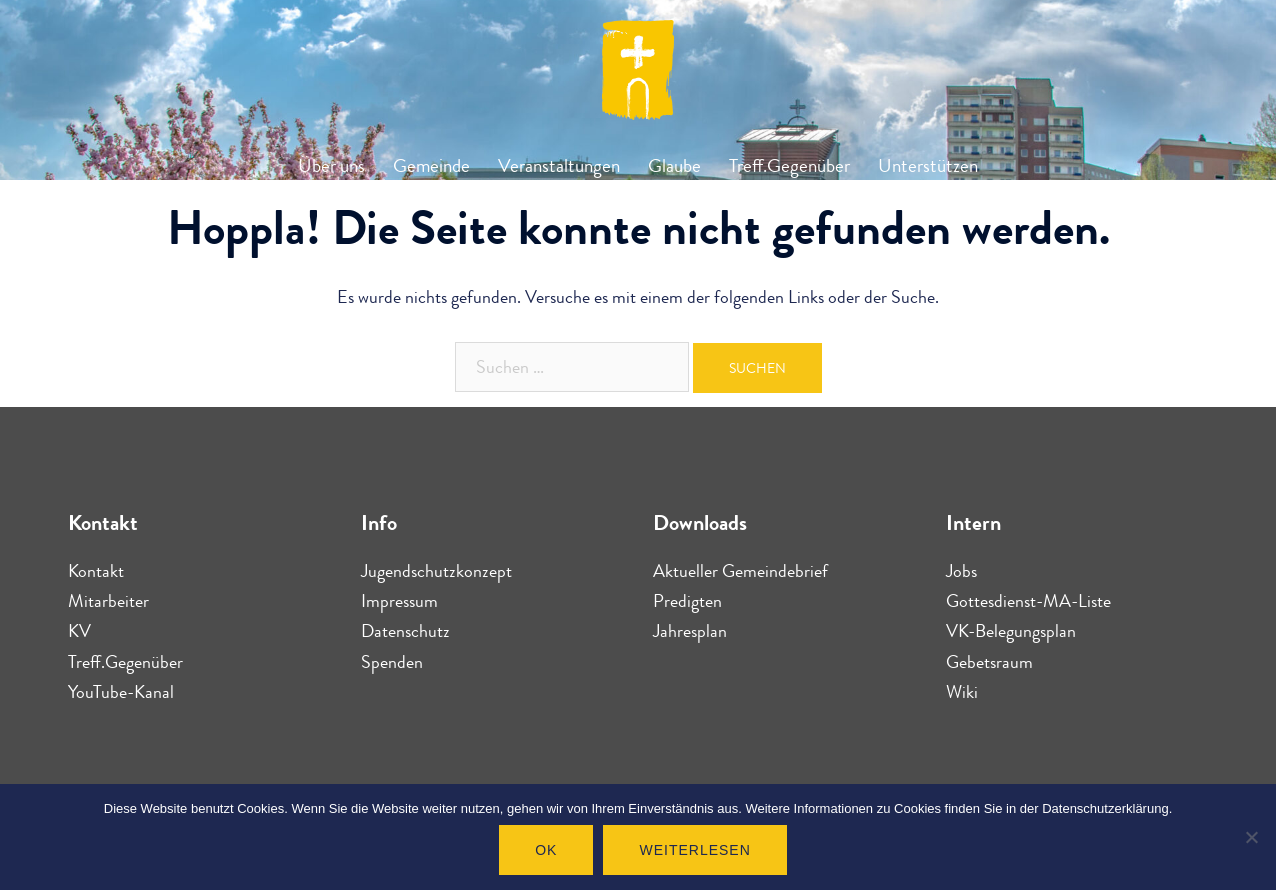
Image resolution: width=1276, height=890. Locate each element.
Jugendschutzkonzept (436, 571)
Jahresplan (690, 631)
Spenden (392, 662)
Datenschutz (405, 631)
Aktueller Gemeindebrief (740, 571)
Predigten (687, 601)
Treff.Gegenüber (789, 165)
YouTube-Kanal (121, 692)
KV (79, 631)
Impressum (399, 601)
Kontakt (96, 571)
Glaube (674, 165)
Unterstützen (928, 165)
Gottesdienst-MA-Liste (1028, 601)
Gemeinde (431, 165)
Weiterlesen (694, 850)
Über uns (331, 165)
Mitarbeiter (108, 601)
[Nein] (1251, 837)
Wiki (962, 692)
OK (546, 850)
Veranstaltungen (559, 165)
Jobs (961, 571)
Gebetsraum (989, 662)
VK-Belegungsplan (1011, 631)
